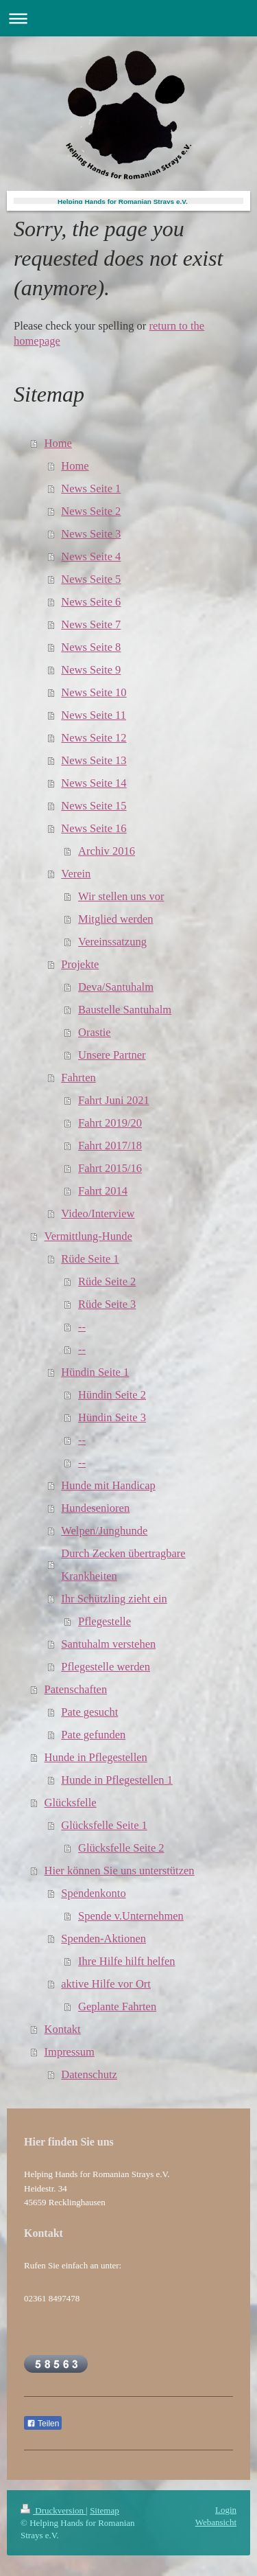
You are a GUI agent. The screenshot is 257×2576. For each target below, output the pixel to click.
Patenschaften (76, 1689)
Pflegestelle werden (105, 1666)
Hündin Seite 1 (95, 1372)
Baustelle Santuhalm (124, 1009)
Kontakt (63, 2029)
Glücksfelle (71, 1802)
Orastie (94, 1032)
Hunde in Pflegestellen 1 (117, 1779)
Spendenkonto (93, 1893)
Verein (75, 873)
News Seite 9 (91, 669)
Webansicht (215, 2522)
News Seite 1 (91, 488)
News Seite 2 (91, 511)
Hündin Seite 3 (112, 1417)
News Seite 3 (91, 533)
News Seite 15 (93, 805)
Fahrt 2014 (102, 1190)
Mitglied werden (116, 918)
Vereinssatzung (112, 941)
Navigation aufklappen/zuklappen (128, 18)
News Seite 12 (93, 737)
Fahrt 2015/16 (110, 1168)
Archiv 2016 (106, 851)
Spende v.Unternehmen (131, 1915)
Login (225, 2510)
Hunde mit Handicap (108, 1485)
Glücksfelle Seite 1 (104, 1825)
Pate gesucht (89, 1711)
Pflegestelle (104, 1621)
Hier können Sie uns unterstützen (120, 1870)
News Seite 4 (91, 556)
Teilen (43, 2423)
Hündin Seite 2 (112, 1394)
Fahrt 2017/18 (110, 1145)
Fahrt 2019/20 (110, 1122)
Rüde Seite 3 (107, 1304)
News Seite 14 (93, 783)
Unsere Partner (112, 1054)
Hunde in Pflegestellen (96, 1757)
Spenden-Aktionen (103, 1938)
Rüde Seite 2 (107, 1281)
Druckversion (53, 2510)
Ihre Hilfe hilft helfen (126, 1961)
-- (82, 1326)
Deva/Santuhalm (116, 986)
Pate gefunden (93, 1734)
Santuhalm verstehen (108, 1644)
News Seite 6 (91, 601)
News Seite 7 (91, 624)
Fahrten (78, 1077)
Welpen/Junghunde (104, 1530)
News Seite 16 (93, 828)
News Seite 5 (91, 579)
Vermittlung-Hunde (88, 1236)
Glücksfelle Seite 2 (121, 1847)
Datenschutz (89, 2074)
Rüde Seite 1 (90, 1258)
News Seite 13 (93, 760)
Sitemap (104, 2510)
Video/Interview (97, 1213)
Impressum (70, 2051)
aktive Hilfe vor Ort (106, 1983)
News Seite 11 (93, 715)
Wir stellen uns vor (121, 896)
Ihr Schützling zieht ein (114, 1598)
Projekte (80, 964)
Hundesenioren (95, 1508)
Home (58, 443)
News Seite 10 (93, 692)
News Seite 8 (91, 647)
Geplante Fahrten (117, 2006)
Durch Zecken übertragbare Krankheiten (123, 1565)
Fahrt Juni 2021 (113, 1100)
